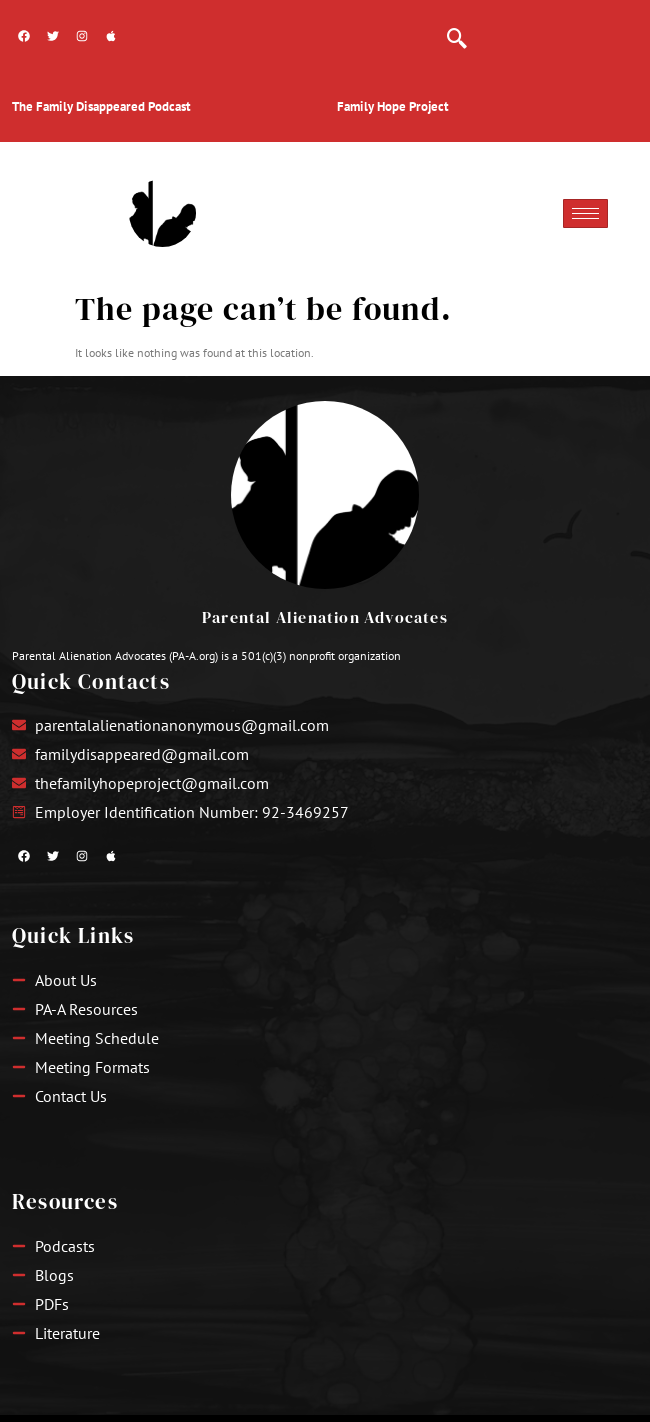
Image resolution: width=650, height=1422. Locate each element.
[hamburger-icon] (585, 213)
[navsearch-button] (457, 30)
